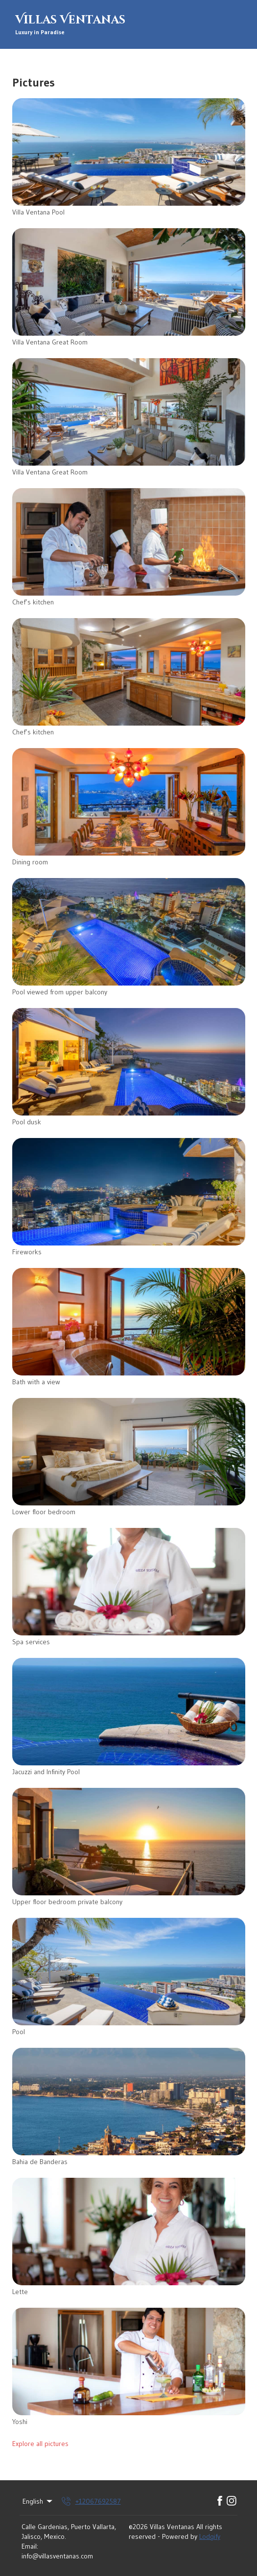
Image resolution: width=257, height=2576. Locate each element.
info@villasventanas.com (57, 2556)
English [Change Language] (38, 2501)
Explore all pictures (40, 2443)
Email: (30, 2546)
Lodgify (209, 2536)
